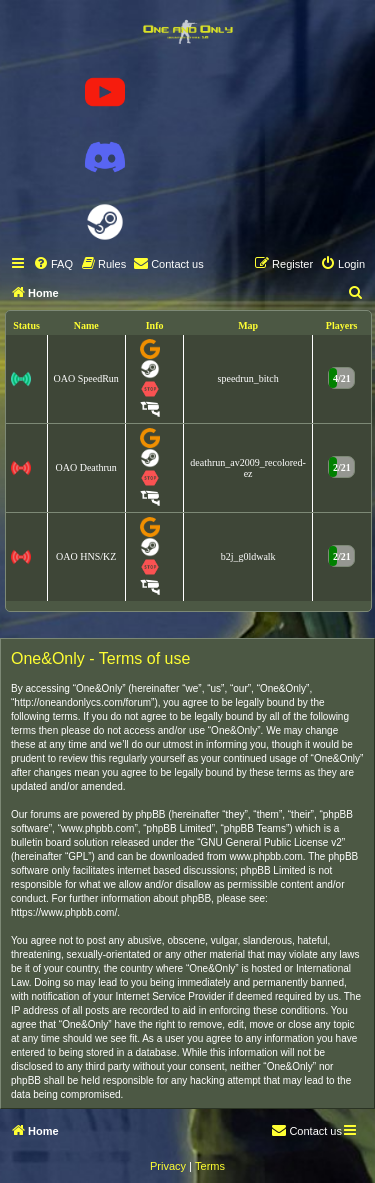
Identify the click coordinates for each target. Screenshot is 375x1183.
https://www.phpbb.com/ (64, 912)
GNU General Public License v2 (271, 842)
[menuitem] (53, 264)
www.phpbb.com (265, 856)
